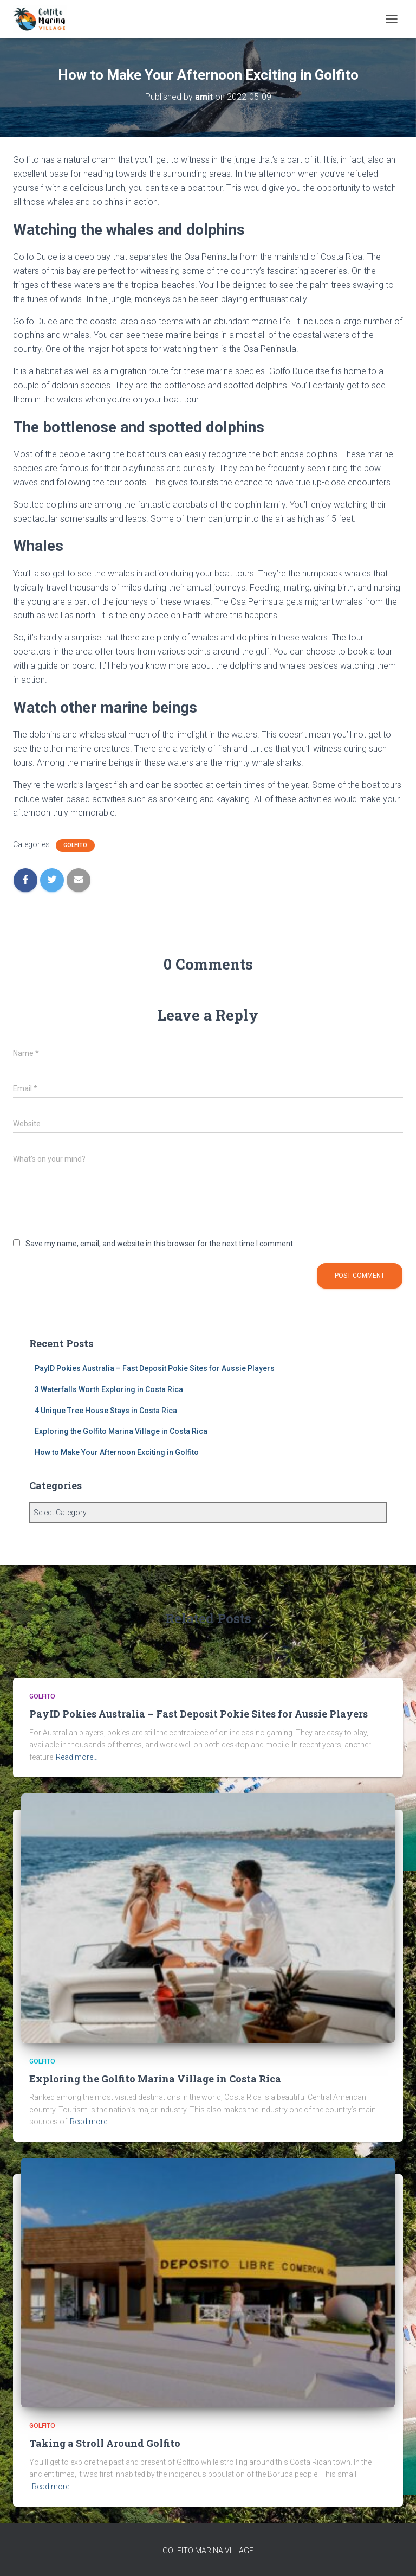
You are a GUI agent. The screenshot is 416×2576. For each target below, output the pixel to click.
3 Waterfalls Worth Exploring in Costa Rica (109, 1389)
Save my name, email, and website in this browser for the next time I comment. (160, 1243)
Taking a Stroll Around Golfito (104, 2443)
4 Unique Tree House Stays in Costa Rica (106, 1410)
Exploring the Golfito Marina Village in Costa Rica (121, 1431)
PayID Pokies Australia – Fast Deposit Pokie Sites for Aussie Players (155, 1368)
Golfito (75, 845)
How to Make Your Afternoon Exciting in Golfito (117, 1452)
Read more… (77, 1757)
